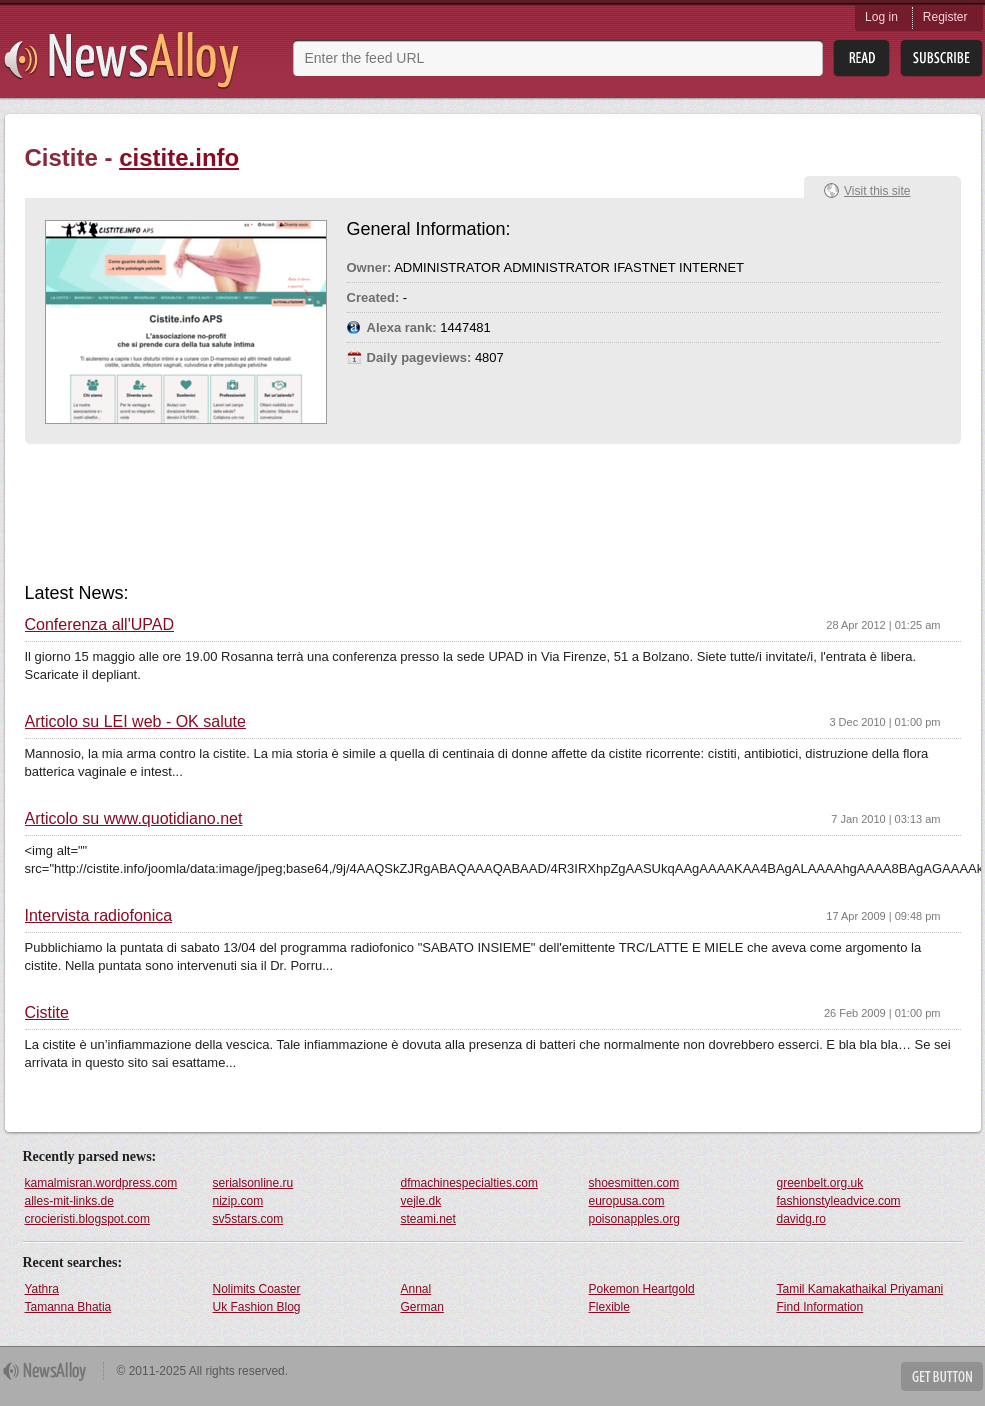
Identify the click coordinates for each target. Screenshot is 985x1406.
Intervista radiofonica (99, 916)
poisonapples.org (634, 1219)
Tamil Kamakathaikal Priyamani (860, 1289)
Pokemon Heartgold (642, 1289)
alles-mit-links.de (69, 1201)
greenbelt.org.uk (820, 1183)
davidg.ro (801, 1219)
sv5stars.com (248, 1219)
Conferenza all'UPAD (100, 625)
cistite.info (179, 157)
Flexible (609, 1307)
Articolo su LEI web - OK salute (135, 722)
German (422, 1307)
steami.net (428, 1219)
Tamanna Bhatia (68, 1307)
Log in (881, 17)
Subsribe (941, 58)
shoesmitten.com (634, 1183)
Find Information (820, 1307)
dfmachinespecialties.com (469, 1183)
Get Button (942, 1376)
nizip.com (238, 1201)
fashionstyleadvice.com (839, 1201)
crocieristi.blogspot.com (87, 1219)
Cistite (47, 1013)
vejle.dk (421, 1201)
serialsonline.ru (253, 1183)
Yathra (42, 1289)
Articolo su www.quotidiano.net (134, 819)
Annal (416, 1289)
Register (945, 17)
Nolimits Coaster (257, 1289)
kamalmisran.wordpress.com (101, 1183)
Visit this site (877, 191)
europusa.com (627, 1201)
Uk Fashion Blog (257, 1307)
